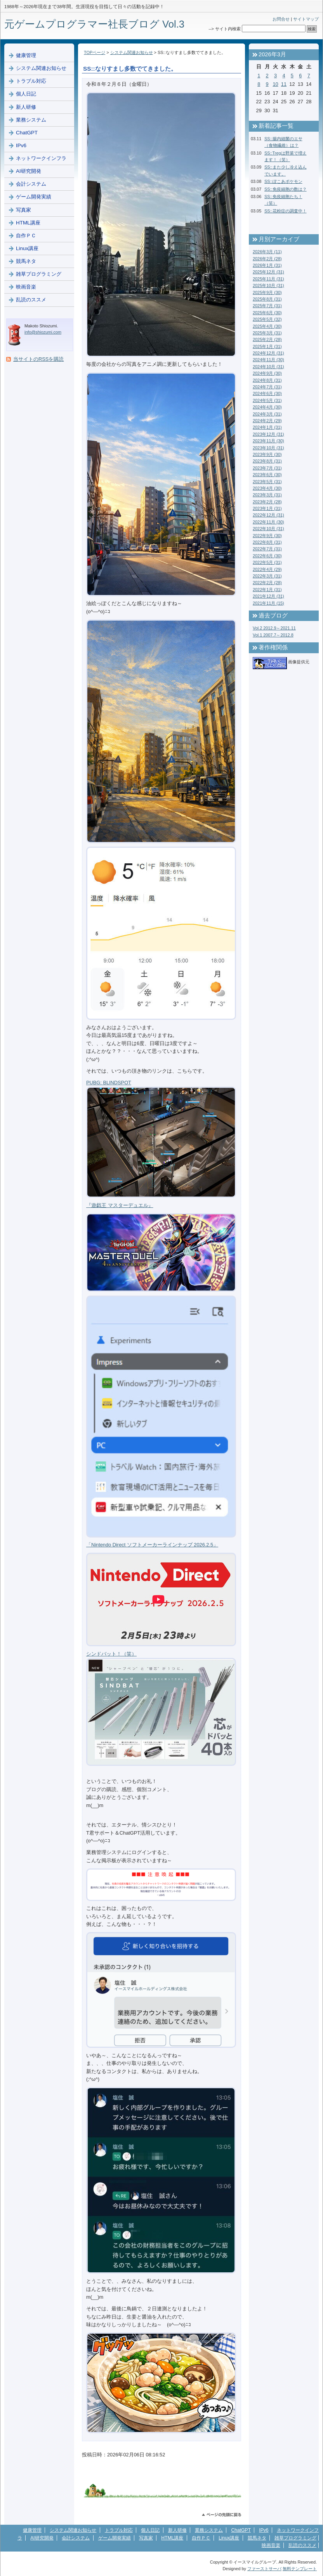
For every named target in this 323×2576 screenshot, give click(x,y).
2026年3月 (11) (267, 251)
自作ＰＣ (26, 235)
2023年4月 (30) (267, 488)
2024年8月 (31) (267, 380)
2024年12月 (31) (268, 353)
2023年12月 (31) (268, 434)
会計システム (31, 184)
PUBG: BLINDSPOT (108, 1082)
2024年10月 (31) (268, 366)
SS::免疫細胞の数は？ (285, 189)
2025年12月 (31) (268, 272)
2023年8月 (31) (267, 461)
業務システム (31, 120)
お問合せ (281, 19)
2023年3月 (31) (267, 494)
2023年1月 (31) (267, 508)
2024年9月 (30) (267, 373)
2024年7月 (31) (267, 386)
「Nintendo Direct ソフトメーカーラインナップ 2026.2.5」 (152, 1545)
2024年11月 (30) (268, 359)
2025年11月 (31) (268, 279)
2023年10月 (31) (268, 447)
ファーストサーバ (264, 2568)
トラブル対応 (31, 81)
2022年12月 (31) (268, 515)
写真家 (23, 210)
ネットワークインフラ (41, 158)
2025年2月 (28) (267, 339)
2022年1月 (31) (267, 589)
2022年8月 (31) (267, 542)
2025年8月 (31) (267, 299)
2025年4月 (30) (267, 326)
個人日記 (26, 94)
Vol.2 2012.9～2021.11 (274, 628)
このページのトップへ (221, 2515)
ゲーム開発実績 (33, 197)
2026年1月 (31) (267, 265)
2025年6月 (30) (267, 312)
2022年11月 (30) (268, 522)
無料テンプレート (300, 2568)
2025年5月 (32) (267, 319)
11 (284, 84)
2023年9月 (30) (267, 454)
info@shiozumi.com (42, 332)
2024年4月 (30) (267, 407)
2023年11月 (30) (268, 440)
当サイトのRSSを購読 (38, 359)
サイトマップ (306, 19)
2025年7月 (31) (267, 305)
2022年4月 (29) (267, 569)
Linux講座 (27, 248)
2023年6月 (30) (267, 474)
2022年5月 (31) (267, 562)
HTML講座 (28, 223)
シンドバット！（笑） (111, 1654)
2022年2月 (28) (267, 582)
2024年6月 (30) (267, 393)
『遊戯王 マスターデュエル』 (119, 1205)
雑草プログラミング (38, 274)
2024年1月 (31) (267, 427)
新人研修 (26, 107)
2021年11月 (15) (268, 603)
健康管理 (26, 55)
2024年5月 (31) (267, 400)
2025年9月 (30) (267, 292)
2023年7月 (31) (267, 468)
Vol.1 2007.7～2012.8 (273, 635)
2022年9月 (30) (267, 535)
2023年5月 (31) (267, 481)
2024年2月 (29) (267, 420)
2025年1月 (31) (267, 346)
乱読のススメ (31, 300)
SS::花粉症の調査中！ (285, 211)
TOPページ (94, 52)
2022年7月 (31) (267, 548)
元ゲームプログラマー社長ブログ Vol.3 (94, 24)
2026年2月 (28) (267, 258)
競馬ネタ (26, 261)
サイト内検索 (228, 28)
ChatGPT (27, 133)
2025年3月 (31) (267, 332)
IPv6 (21, 145)
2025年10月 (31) (268, 285)
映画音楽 (26, 287)
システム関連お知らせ (131, 52)
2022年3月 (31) (267, 576)
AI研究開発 (28, 171)
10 (275, 84)
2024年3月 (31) (267, 414)
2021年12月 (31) (268, 596)
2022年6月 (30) (267, 555)
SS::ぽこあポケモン (283, 181)
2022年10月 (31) (268, 528)
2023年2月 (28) (267, 501)
